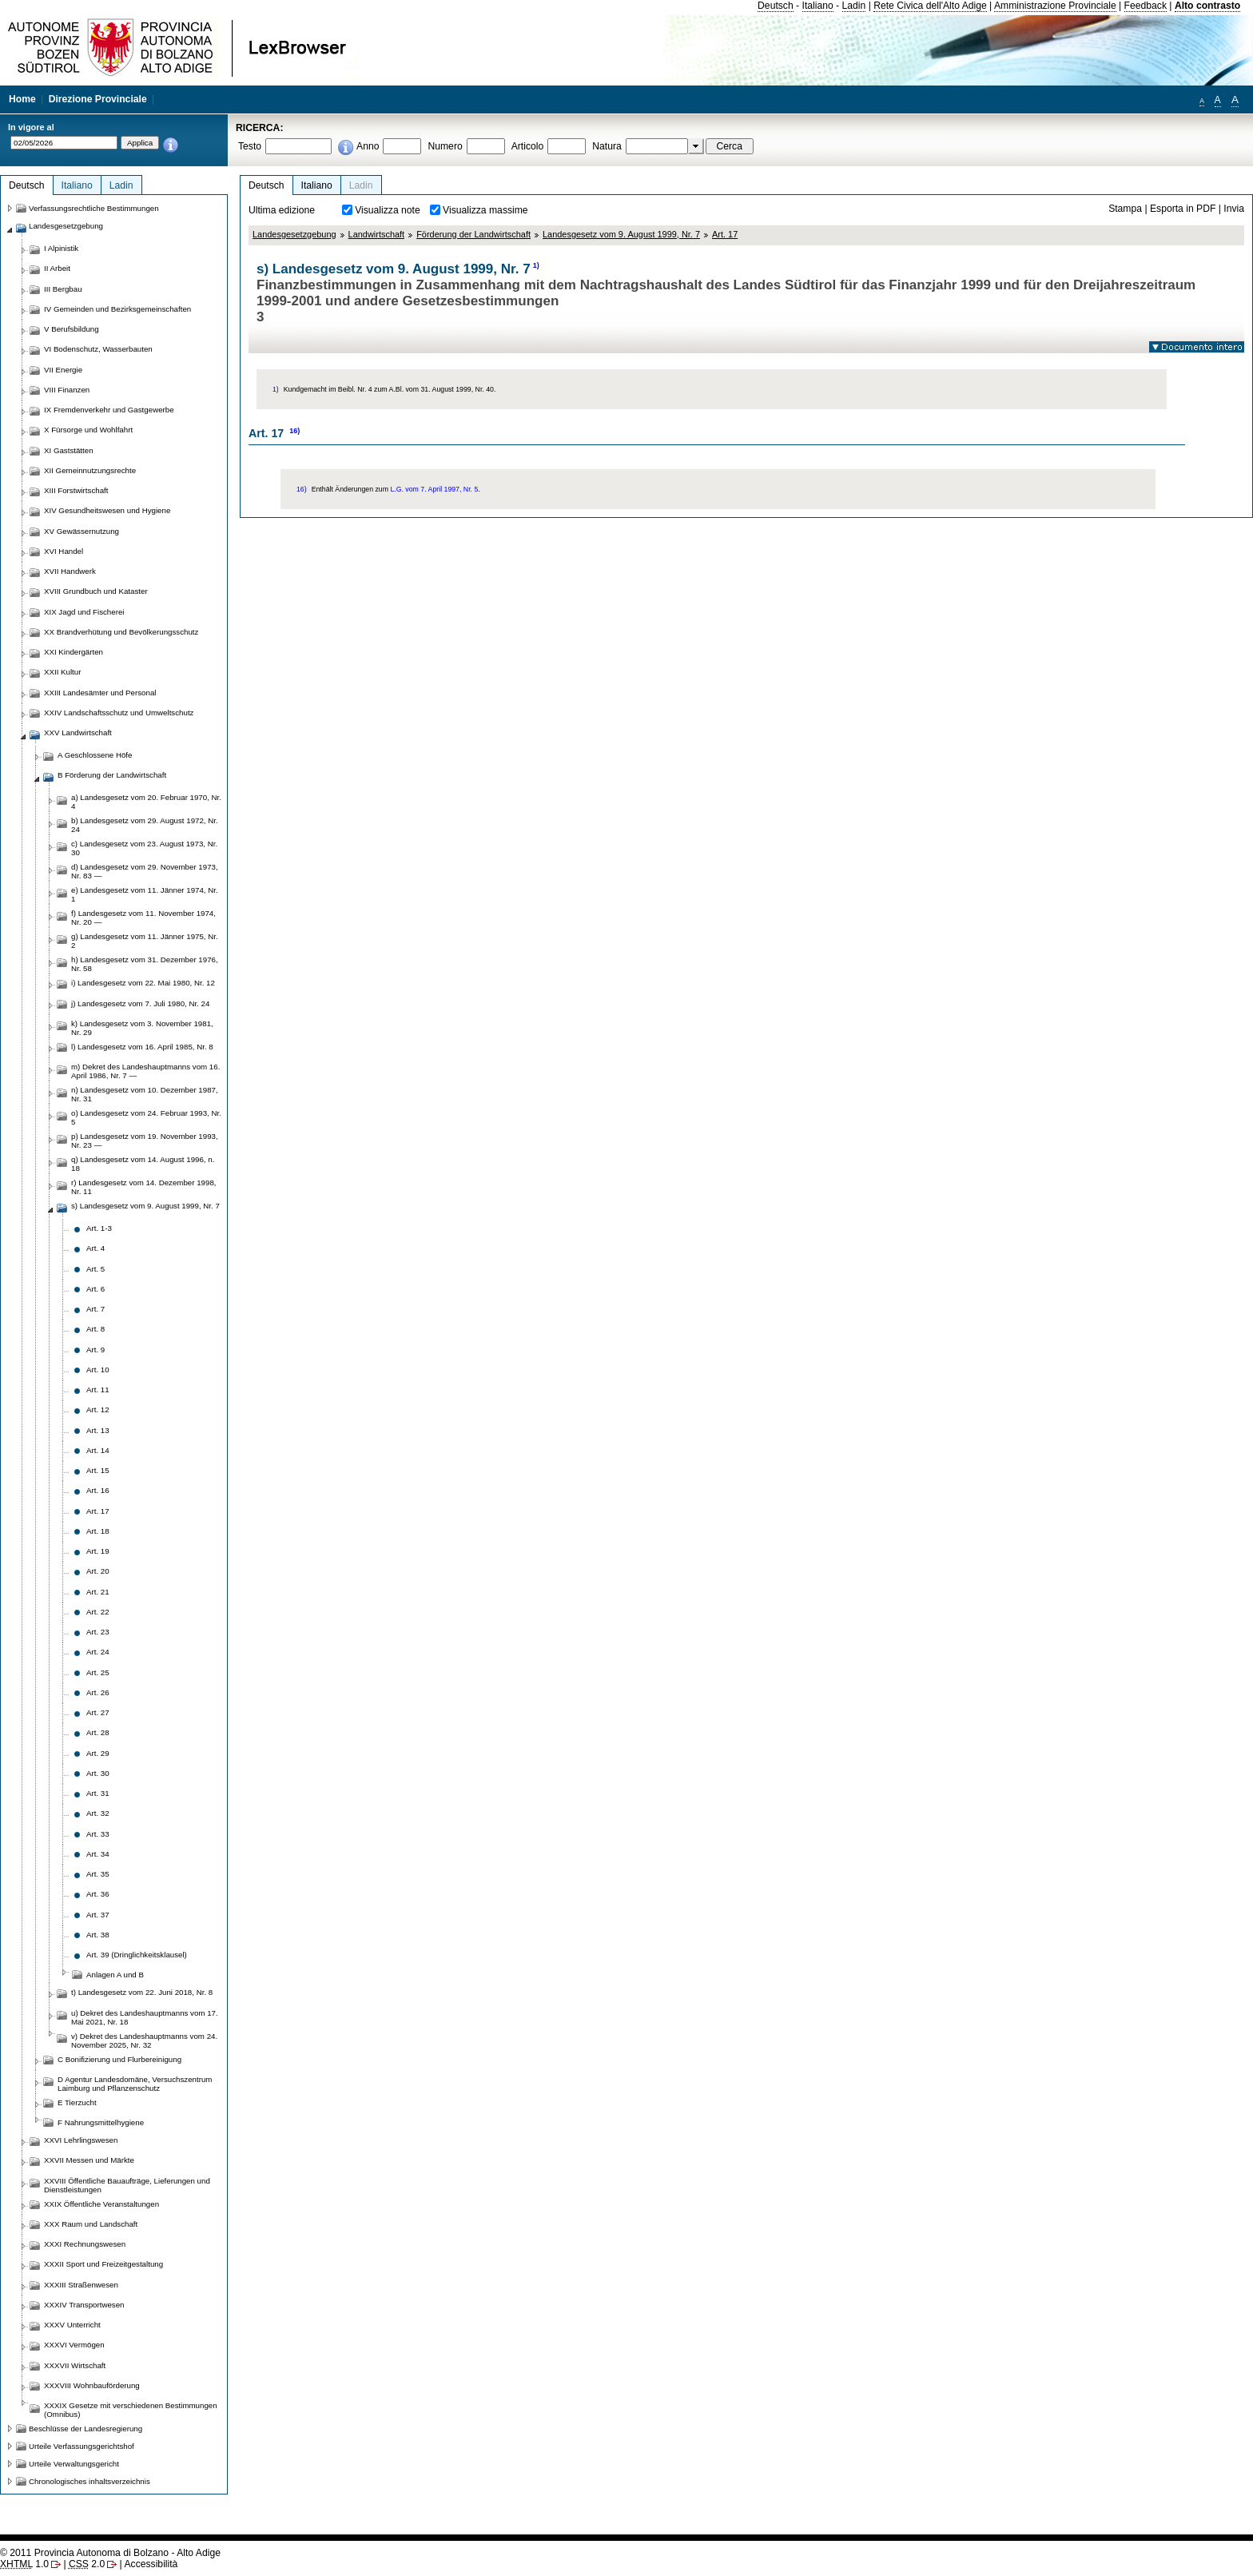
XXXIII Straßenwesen (81, 2284)
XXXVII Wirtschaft (74, 2365)
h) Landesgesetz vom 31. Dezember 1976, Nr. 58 (144, 964)
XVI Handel (63, 551)
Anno (367, 146)
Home (22, 99)
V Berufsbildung (71, 328)
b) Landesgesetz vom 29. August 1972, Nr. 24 (144, 825)
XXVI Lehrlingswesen (80, 2140)
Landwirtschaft (376, 234)
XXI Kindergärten (73, 651)
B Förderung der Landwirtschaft (112, 774)
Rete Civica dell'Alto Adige (930, 5)
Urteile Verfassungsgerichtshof (81, 2446)
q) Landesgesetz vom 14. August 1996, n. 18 (142, 1164)
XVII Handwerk (70, 571)
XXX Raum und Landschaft (90, 2224)
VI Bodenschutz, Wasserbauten (98, 348)
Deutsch (776, 5)
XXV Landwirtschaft (78, 732)
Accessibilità (150, 2564)
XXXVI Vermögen (74, 2344)
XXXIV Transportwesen (84, 2304)
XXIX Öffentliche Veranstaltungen (101, 2204)
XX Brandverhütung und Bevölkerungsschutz (121, 631)
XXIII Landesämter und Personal (100, 692)
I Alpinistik (61, 248)
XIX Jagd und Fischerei (84, 611)
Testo (249, 146)
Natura (607, 146)
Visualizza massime (485, 210)
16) (294, 431)
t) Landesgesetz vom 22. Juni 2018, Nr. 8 (142, 1992)
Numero (445, 146)
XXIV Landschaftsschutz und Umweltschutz (118, 712)
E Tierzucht (77, 2102)
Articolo (527, 146)
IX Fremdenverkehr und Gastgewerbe (109, 409)
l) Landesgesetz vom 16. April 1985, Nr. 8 (142, 1046)
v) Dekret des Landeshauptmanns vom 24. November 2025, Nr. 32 (144, 2040)
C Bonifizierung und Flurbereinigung (119, 2059)
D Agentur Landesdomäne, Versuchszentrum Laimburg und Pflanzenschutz (135, 2083)
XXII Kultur (62, 671)
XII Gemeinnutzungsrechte (90, 470)
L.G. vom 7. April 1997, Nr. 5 (434, 489)
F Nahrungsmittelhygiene (101, 2122)
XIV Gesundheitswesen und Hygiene (107, 510)
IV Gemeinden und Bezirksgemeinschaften (117, 309)
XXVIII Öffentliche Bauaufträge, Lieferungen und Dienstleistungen (127, 2185)
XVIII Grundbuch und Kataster (96, 591)
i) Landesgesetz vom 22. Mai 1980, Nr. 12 (143, 982)
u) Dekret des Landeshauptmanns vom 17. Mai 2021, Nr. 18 (144, 2017)
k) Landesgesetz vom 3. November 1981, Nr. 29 (142, 1028)
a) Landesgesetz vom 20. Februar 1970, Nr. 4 (146, 801)
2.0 (87, 2564)
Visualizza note (387, 210)
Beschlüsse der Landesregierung (85, 2428)
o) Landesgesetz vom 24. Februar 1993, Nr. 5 (146, 1117)
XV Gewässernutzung (81, 531)
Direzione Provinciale (98, 99)
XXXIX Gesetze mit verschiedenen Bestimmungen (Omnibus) (130, 2410)
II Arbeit (57, 268)
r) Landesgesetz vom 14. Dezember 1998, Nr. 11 (144, 1187)
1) (536, 265)
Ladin (854, 5)
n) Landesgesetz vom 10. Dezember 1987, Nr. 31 (144, 1094)
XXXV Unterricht (72, 2324)
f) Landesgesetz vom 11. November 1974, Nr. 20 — (143, 917)
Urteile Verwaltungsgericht (74, 2463)
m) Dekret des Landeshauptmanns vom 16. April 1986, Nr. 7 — (145, 1071)
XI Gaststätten (68, 450)
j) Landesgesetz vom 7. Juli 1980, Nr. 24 (140, 1003)
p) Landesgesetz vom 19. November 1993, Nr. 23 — (144, 1140)
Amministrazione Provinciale (1055, 5)
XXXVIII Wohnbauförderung (92, 2385)
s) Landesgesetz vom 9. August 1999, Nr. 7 (145, 1205)
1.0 (24, 2564)
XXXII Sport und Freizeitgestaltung (103, 2263)
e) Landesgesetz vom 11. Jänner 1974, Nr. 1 (144, 894)
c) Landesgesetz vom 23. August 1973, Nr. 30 (144, 848)
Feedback (1145, 5)
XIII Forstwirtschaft (76, 490)
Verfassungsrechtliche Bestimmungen (94, 208)
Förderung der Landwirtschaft (473, 234)
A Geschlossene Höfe (95, 755)
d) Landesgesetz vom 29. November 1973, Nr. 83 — (144, 871)
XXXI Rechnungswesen (84, 2244)
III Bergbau (63, 289)
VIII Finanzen (67, 389)
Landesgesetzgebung (294, 234)
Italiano (817, 5)
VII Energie (63, 369)
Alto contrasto (1207, 5)
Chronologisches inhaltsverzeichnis (89, 2481)
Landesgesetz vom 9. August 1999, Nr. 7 (621, 234)
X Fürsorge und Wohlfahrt (88, 429)
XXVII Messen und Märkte (89, 2160)
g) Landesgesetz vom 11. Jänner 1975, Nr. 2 (144, 941)
